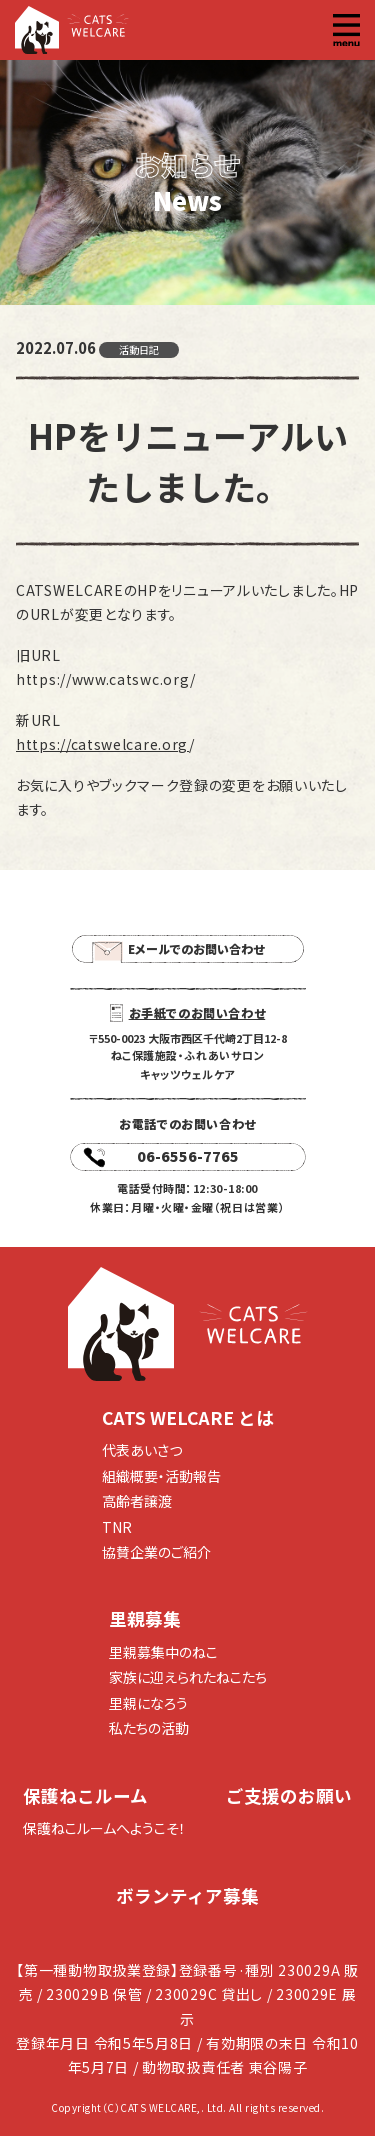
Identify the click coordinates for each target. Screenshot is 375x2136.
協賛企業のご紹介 (156, 1552)
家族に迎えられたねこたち (188, 1677)
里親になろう (148, 1703)
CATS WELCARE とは (188, 1417)
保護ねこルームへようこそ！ (104, 1828)
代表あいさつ (142, 1450)
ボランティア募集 (187, 1895)
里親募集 (145, 1618)
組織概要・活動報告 (161, 1476)
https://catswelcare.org (102, 744)
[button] (346, 30)
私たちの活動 (149, 1728)
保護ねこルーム (85, 1795)
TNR (117, 1527)
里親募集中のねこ (163, 1652)
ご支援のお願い (289, 1795)
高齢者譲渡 (137, 1501)
